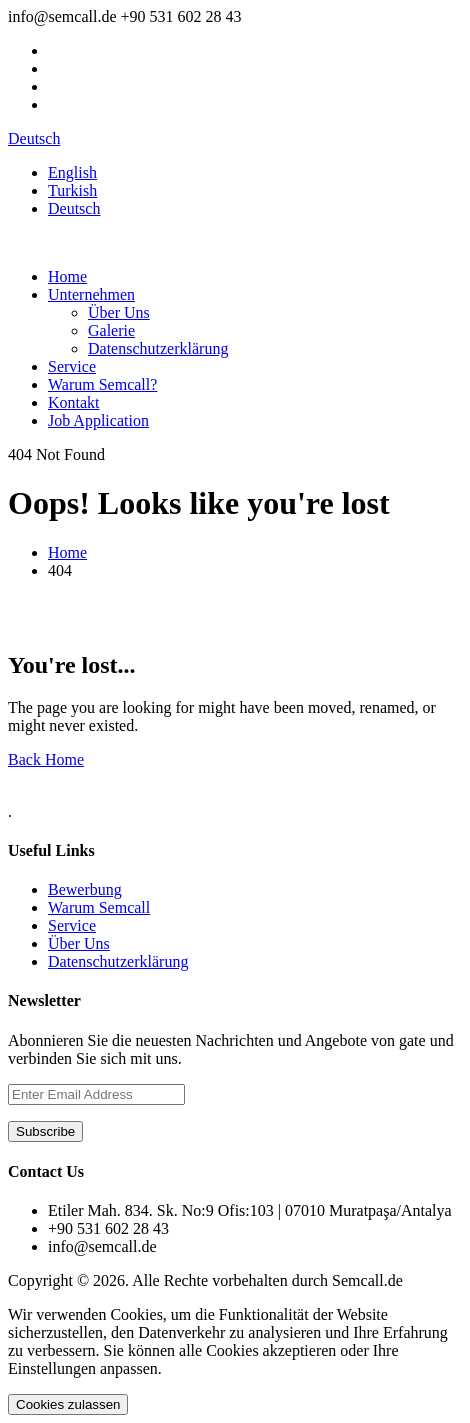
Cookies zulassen (68, 1404)
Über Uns (119, 312)
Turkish (72, 190)
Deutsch (34, 138)
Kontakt (74, 402)
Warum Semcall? (102, 384)
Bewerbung (85, 889)
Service (72, 366)
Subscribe (45, 1131)
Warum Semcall (99, 907)
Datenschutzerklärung (158, 348)
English (72, 172)
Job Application (98, 420)
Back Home (46, 759)
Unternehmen (91, 294)
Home (67, 276)
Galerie (111, 330)
